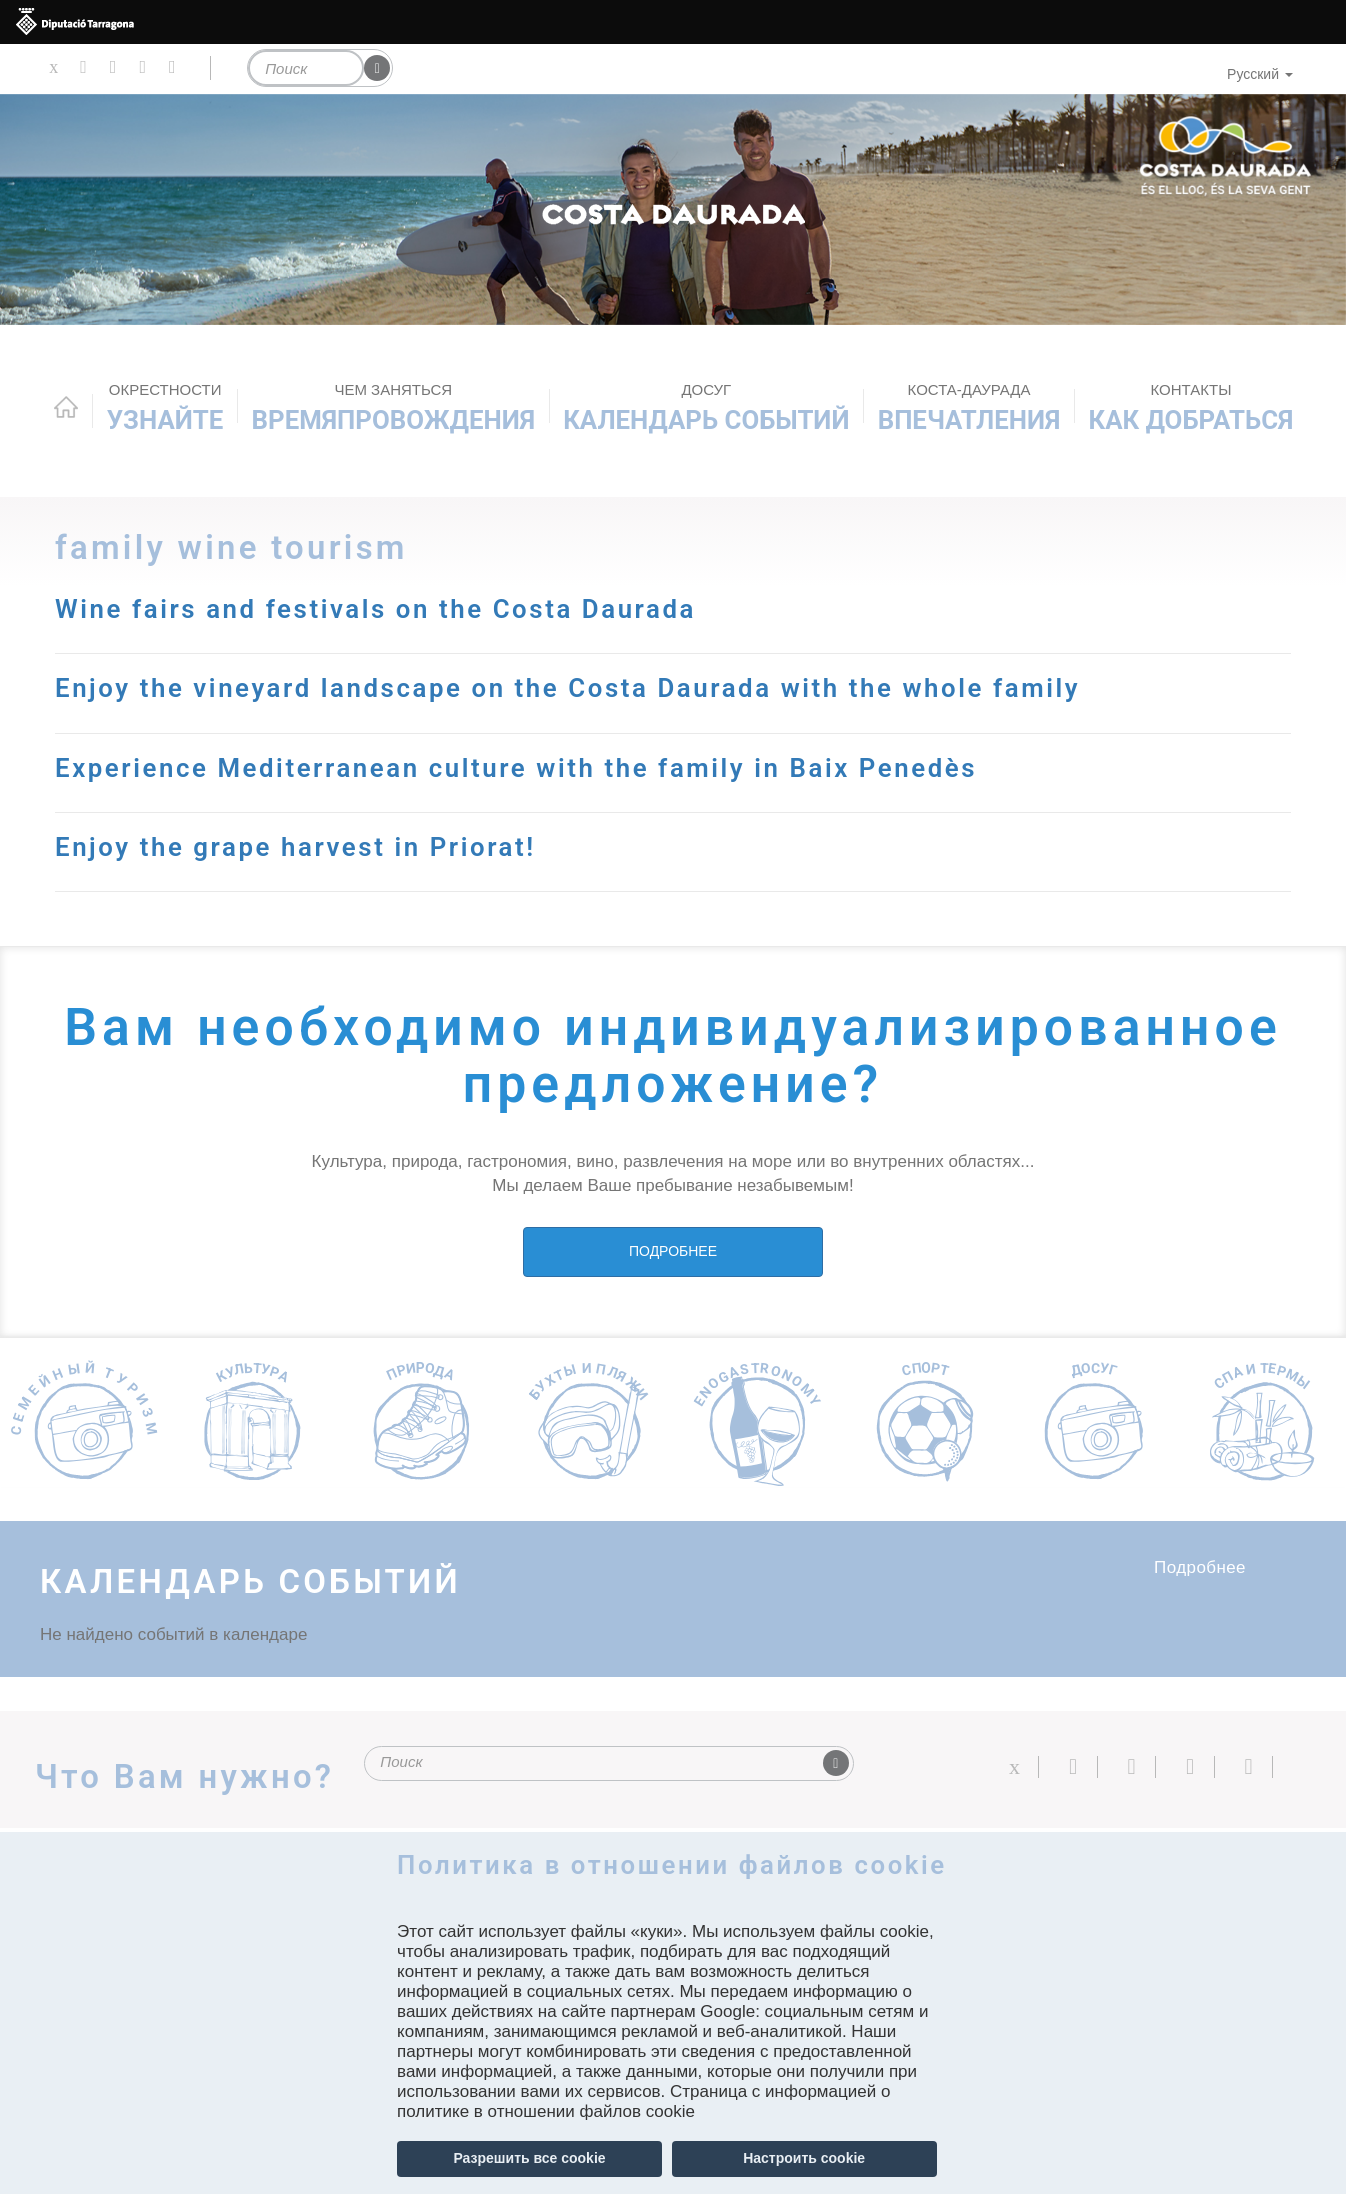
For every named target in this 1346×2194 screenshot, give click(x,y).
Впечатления (969, 407)
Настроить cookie (804, 2158)
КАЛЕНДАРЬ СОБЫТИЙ (706, 407)
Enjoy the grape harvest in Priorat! (295, 847)
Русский (1260, 74)
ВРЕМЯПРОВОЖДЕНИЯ (393, 407)
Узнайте (165, 407)
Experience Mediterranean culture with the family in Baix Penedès (516, 768)
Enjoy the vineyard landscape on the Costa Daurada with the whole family (567, 688)
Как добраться (1191, 407)
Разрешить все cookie (529, 2158)
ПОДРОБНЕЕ (673, 1251)
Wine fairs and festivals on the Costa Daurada (375, 609)
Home (66, 407)
